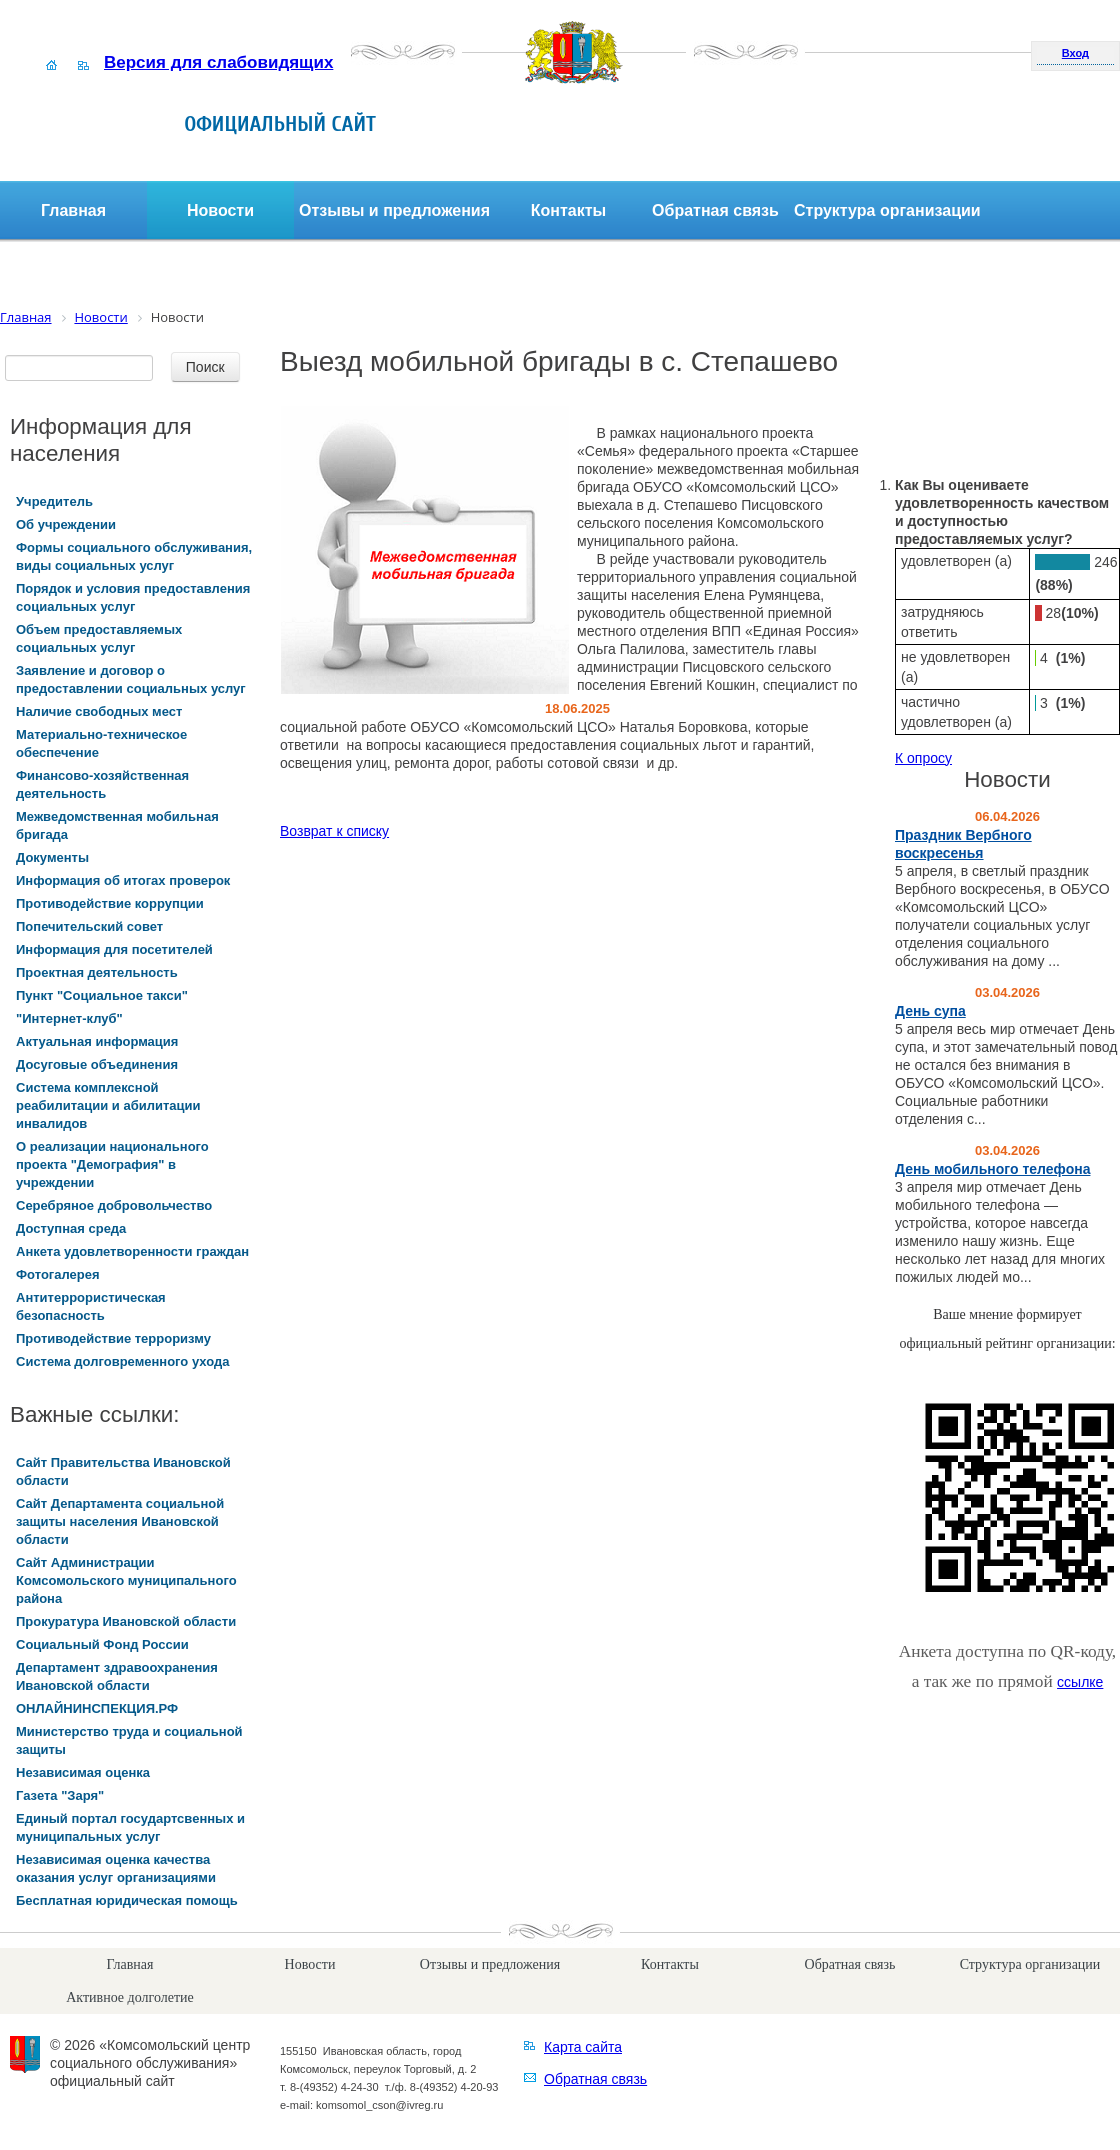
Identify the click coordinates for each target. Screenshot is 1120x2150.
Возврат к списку (334, 831)
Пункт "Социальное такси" (102, 995)
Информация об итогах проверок (123, 880)
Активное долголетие (129, 1997)
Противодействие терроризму (113, 1338)
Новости (220, 210)
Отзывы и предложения (394, 210)
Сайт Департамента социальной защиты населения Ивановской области (120, 1521)
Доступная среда (71, 1228)
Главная (73, 210)
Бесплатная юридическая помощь (127, 1900)
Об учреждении (66, 524)
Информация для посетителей (114, 949)
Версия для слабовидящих (218, 62)
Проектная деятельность (97, 972)
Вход (1075, 53)
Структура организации (887, 210)
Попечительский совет (89, 926)
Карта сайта (583, 2047)
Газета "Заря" (60, 1795)
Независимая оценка (83, 1772)
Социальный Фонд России (102, 1644)
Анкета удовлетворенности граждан (132, 1251)
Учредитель (54, 501)
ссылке (1080, 1682)
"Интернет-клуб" (69, 1018)
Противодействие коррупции (110, 903)
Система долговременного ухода (122, 1361)
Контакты (568, 210)
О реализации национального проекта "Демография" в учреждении (112, 1164)
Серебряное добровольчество (114, 1205)
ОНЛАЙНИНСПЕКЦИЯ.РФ (97, 1708)
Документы (52, 857)
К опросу (923, 758)
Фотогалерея (58, 1274)
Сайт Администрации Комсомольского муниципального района (126, 1580)
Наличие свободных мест (99, 711)
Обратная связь (715, 210)
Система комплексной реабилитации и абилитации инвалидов (108, 1105)
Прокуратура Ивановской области (126, 1621)
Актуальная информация (97, 1041)
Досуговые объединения (97, 1064)
